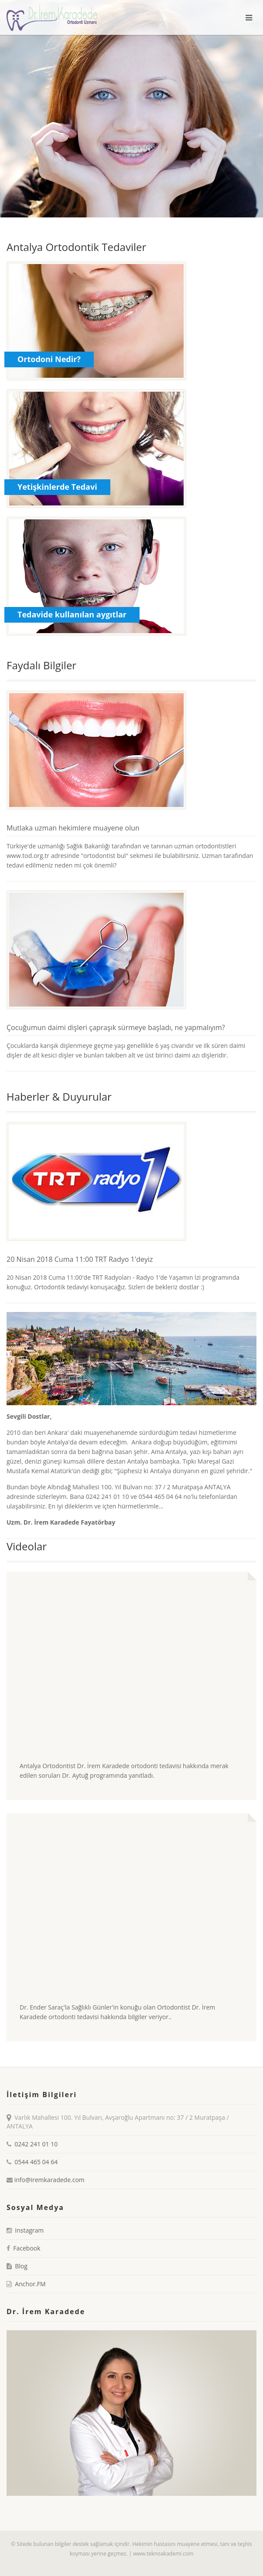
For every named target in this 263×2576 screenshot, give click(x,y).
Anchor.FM (30, 2284)
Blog (21, 2266)
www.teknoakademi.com (163, 2553)
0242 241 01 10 (36, 2144)
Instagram (29, 2230)
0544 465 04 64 (36, 2162)
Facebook (26, 2248)
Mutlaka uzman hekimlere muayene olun (73, 828)
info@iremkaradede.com (49, 2180)
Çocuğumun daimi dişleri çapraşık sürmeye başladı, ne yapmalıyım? (116, 1027)
